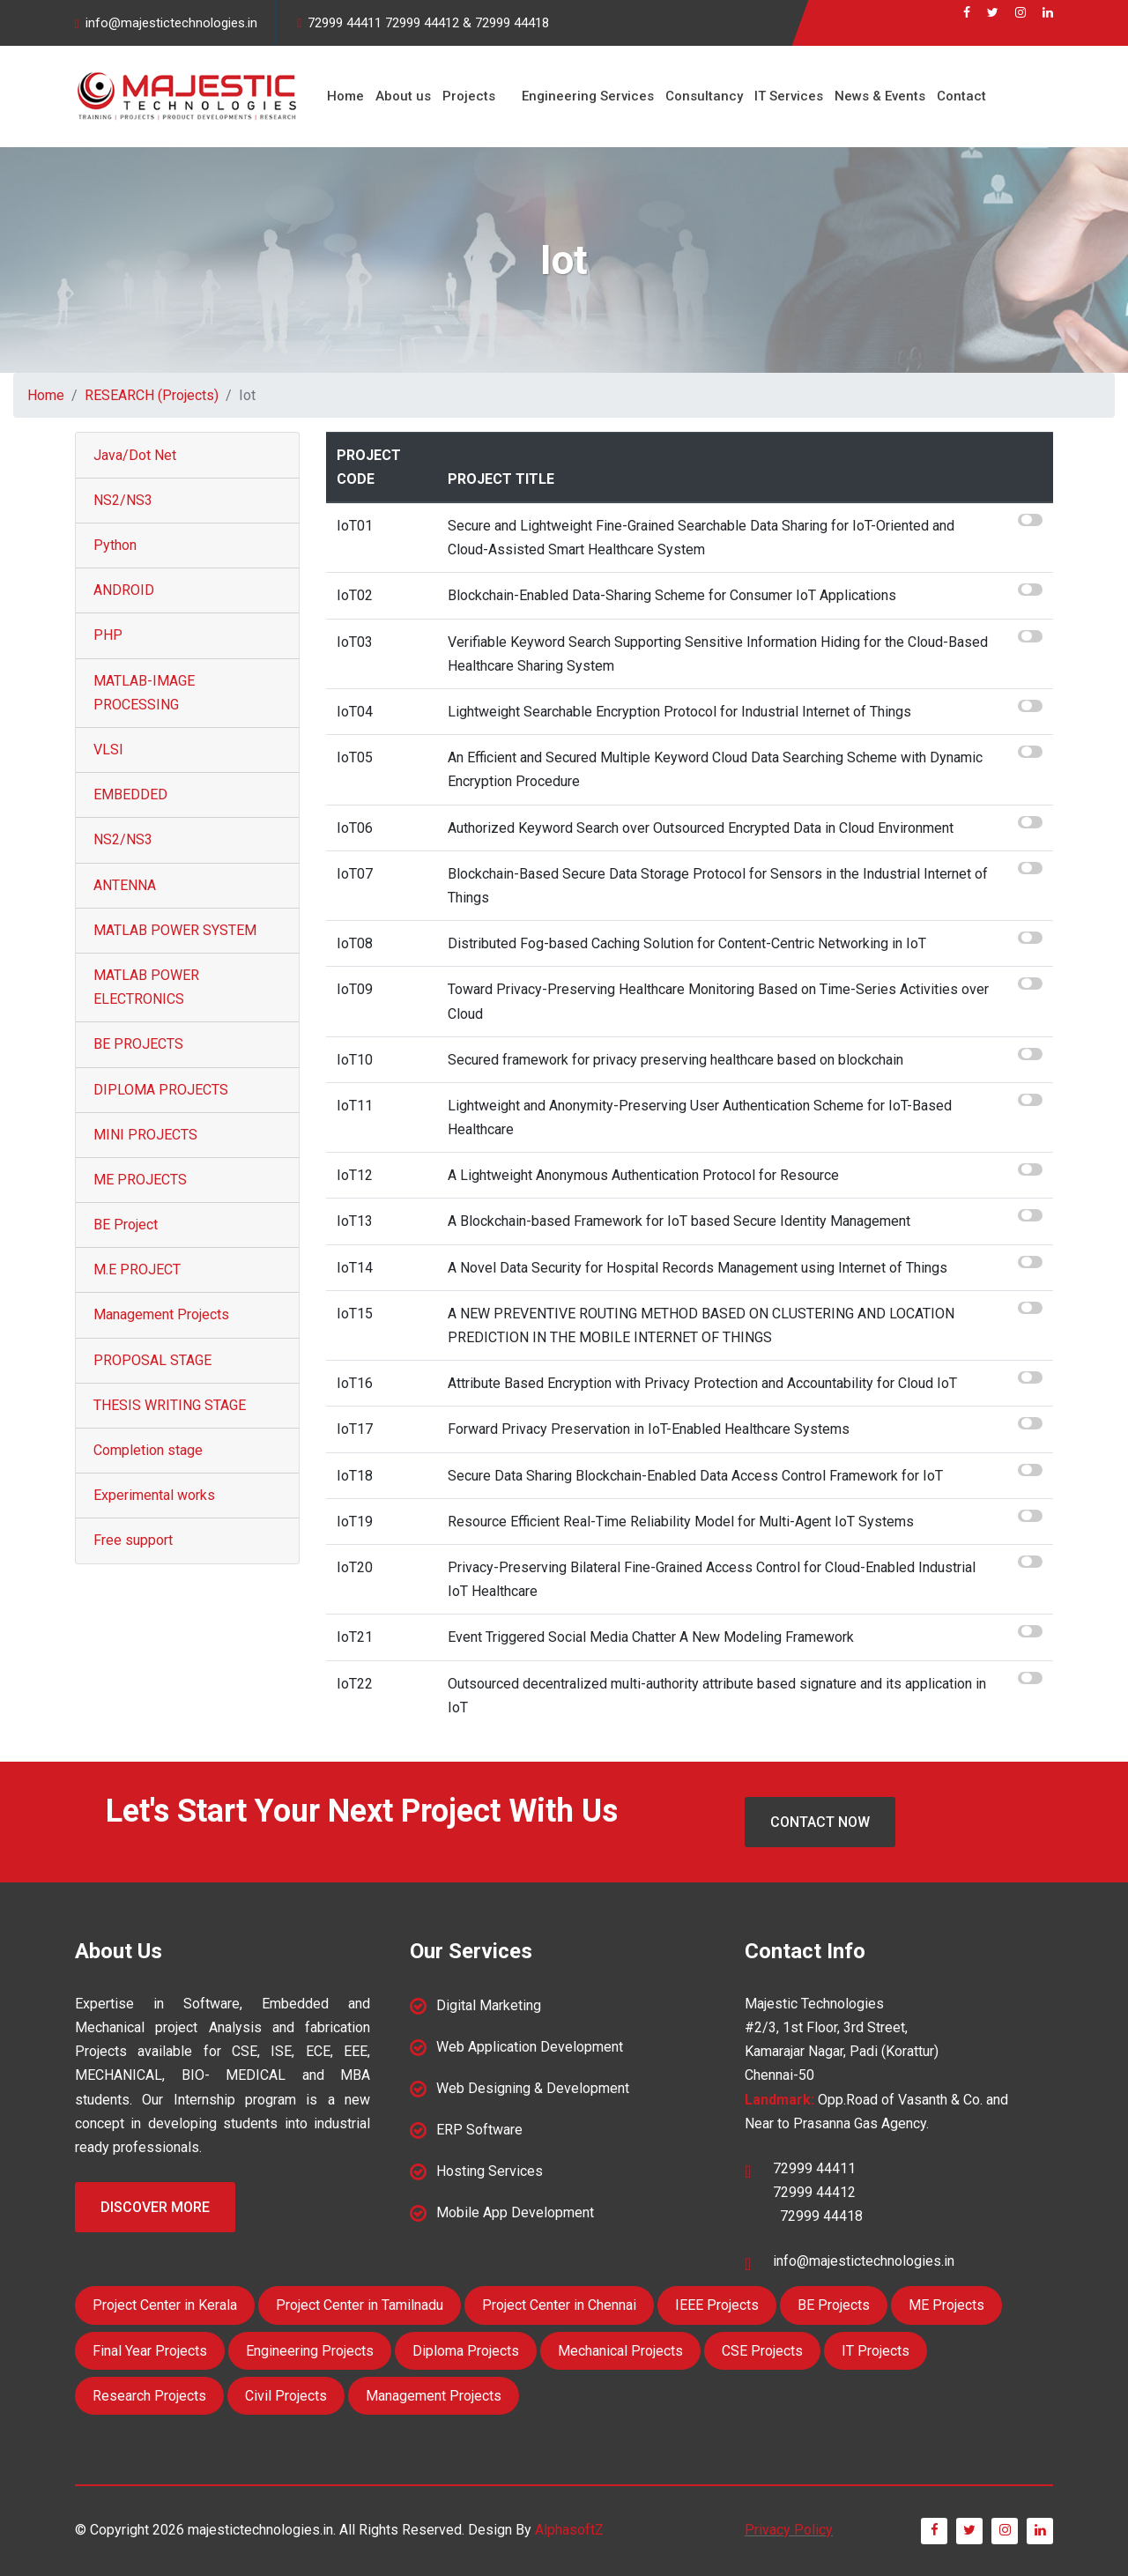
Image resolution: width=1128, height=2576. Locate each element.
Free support (133, 1540)
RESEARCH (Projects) (152, 395)
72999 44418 (512, 23)
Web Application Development (529, 2046)
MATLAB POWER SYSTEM (174, 930)
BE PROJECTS (138, 1044)
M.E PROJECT (137, 1269)
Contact (954, 96)
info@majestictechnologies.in (171, 23)
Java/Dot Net (134, 455)
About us (401, 96)
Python (115, 545)
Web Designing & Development (532, 2088)
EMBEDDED (130, 794)
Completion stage (148, 1450)
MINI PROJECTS (145, 1134)
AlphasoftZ (569, 2529)
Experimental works (154, 1495)
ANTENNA (124, 885)
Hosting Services (489, 2171)
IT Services (783, 96)
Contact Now (820, 1822)
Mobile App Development (515, 2212)
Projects (466, 96)
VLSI (108, 749)
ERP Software (479, 2129)
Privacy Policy (789, 2529)
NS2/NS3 (122, 500)
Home (344, 96)
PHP (107, 635)
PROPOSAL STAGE (152, 1360)
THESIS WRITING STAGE (169, 1405)
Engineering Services (584, 96)
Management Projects (161, 1314)
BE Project (125, 1224)
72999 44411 (345, 23)
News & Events (873, 96)
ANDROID (123, 590)
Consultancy (699, 96)
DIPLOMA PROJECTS (160, 1089)
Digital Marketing (488, 2005)
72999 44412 (422, 23)
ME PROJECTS (140, 1179)
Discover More (155, 2207)
